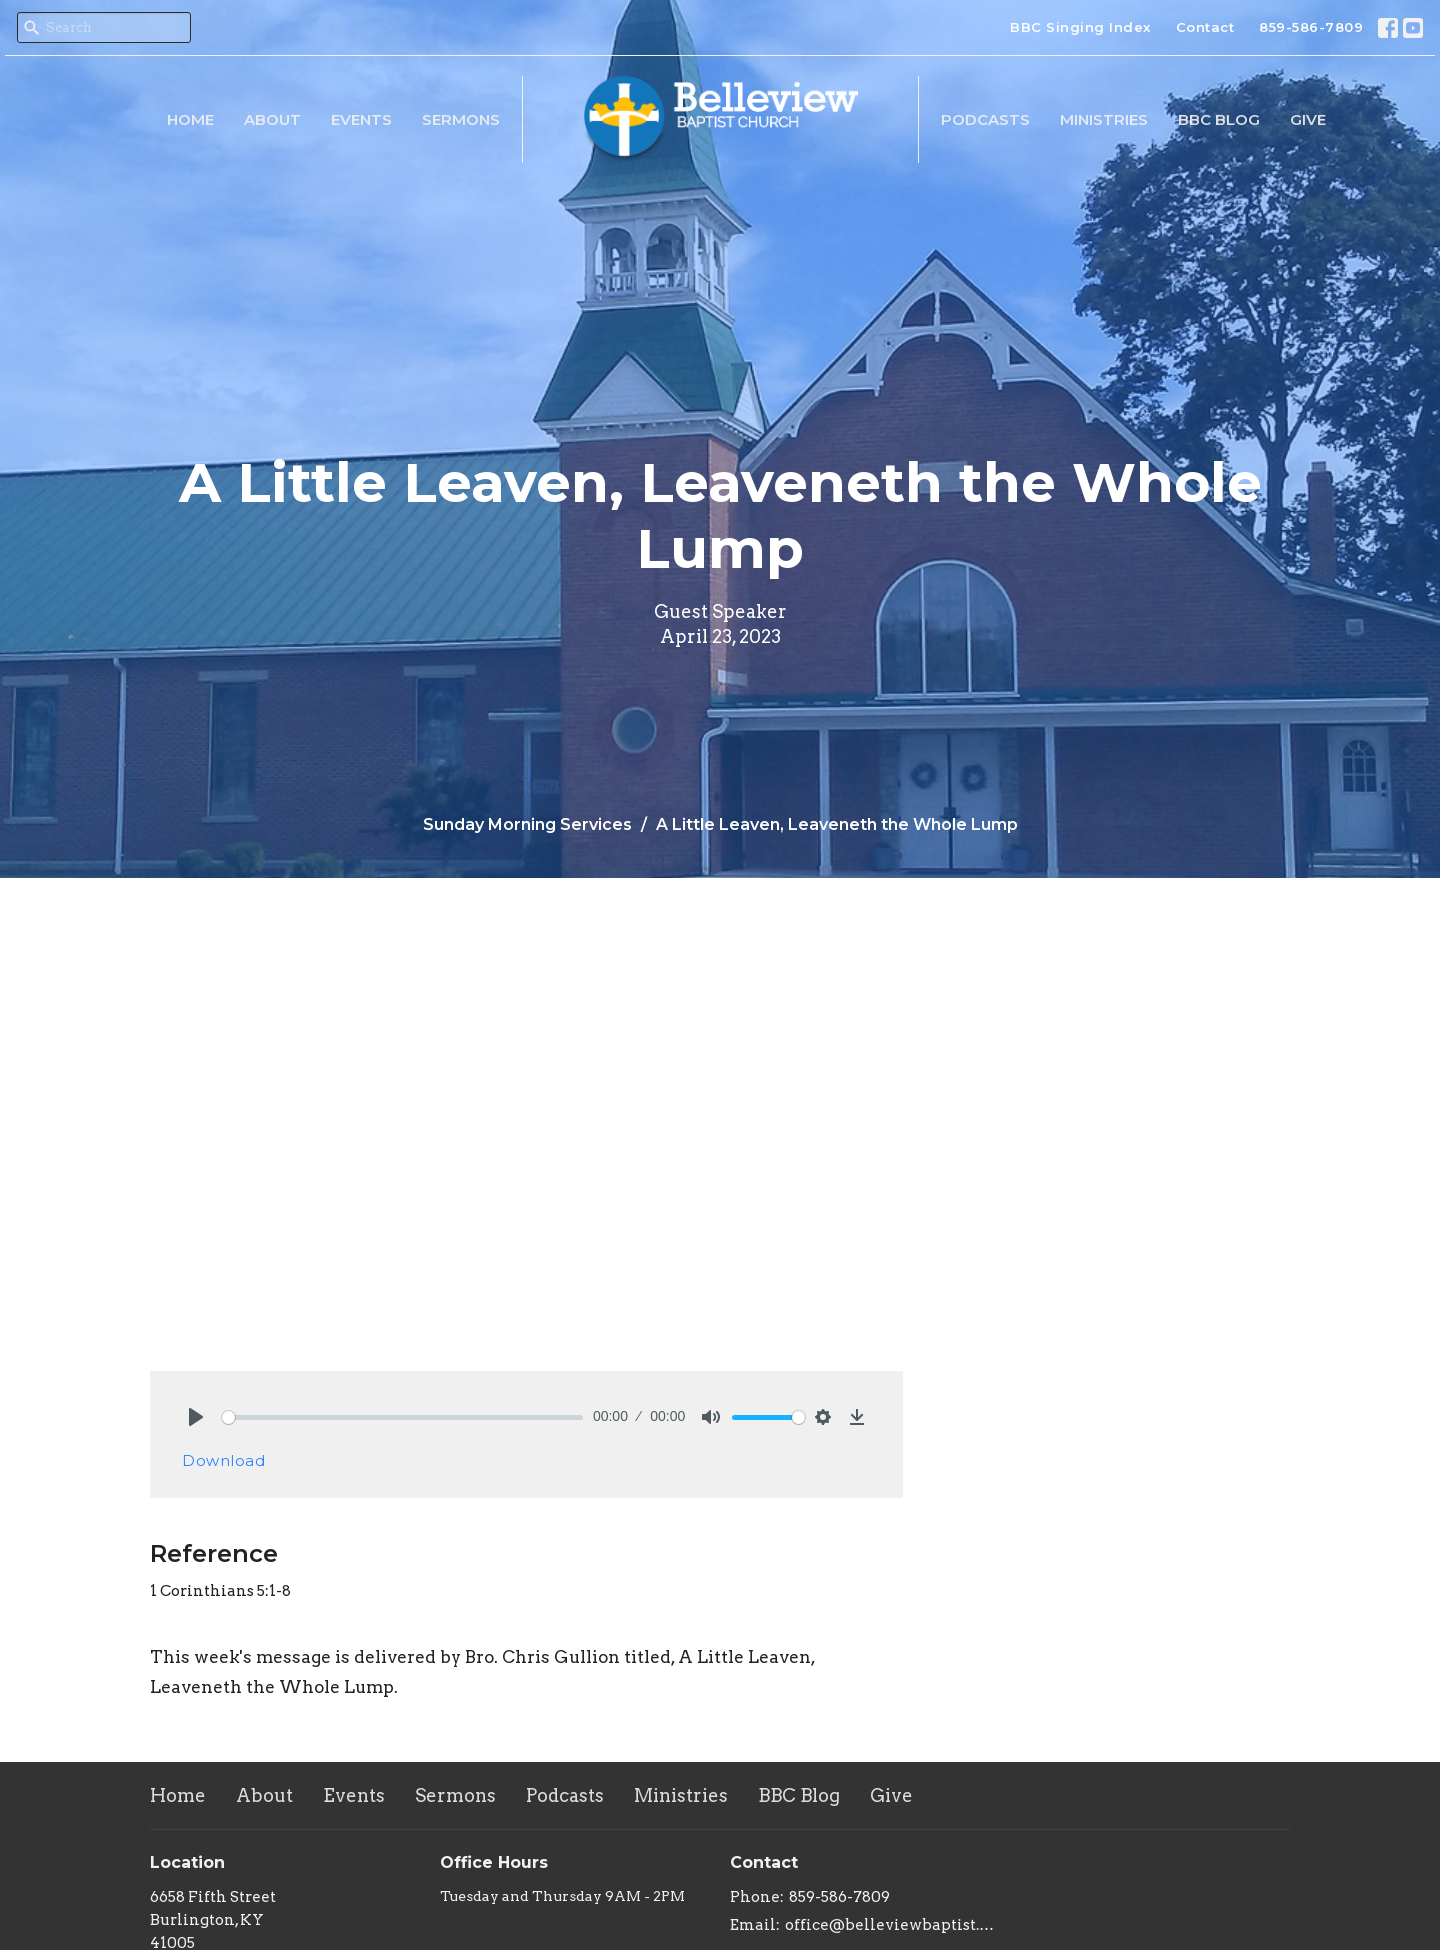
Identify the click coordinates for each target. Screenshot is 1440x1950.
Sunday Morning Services (527, 824)
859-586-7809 (1311, 27)
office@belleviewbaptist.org (892, 1925)
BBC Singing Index (1080, 27)
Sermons (461, 119)
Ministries (1104, 119)
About (272, 119)
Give (1308, 119)
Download (223, 1460)
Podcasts (985, 119)
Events (361, 119)
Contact (1205, 27)
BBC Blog (1219, 119)
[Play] (196, 1417)
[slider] (402, 1417)
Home (190, 119)
